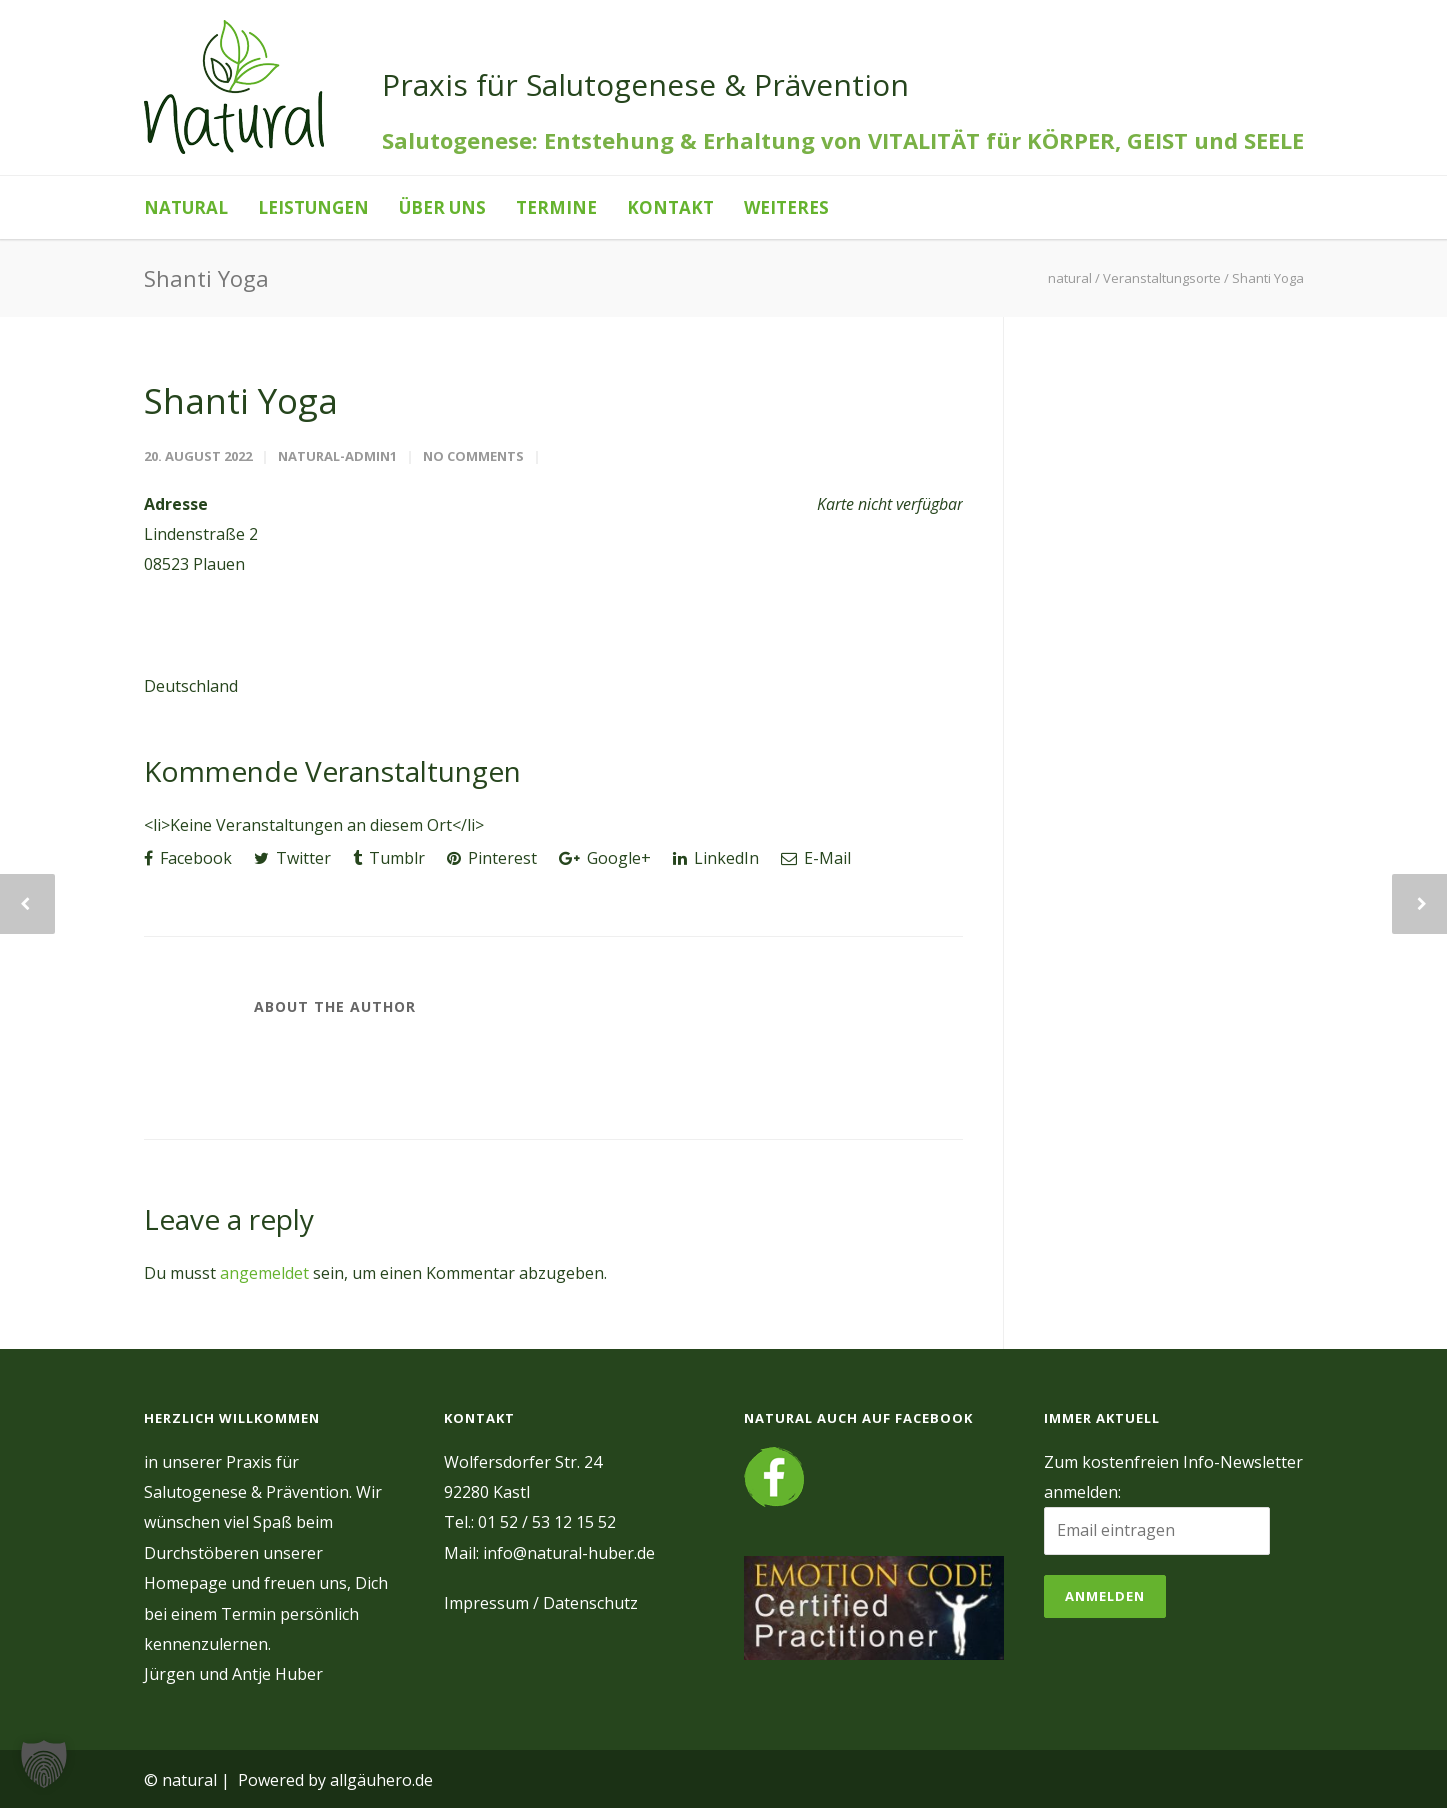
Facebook (188, 858)
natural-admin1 (337, 456)
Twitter (292, 858)
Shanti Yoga (241, 400)
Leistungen (313, 207)
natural (186, 207)
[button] (44, 1764)
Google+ (605, 858)
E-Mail (816, 858)
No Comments (473, 456)
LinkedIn (716, 858)
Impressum (486, 1603)
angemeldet (264, 1273)
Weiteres (786, 207)
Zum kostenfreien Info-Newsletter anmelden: (1173, 1477)
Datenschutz (590, 1603)
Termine (556, 207)
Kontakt (670, 207)
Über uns (442, 207)
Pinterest (492, 858)
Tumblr (389, 858)
